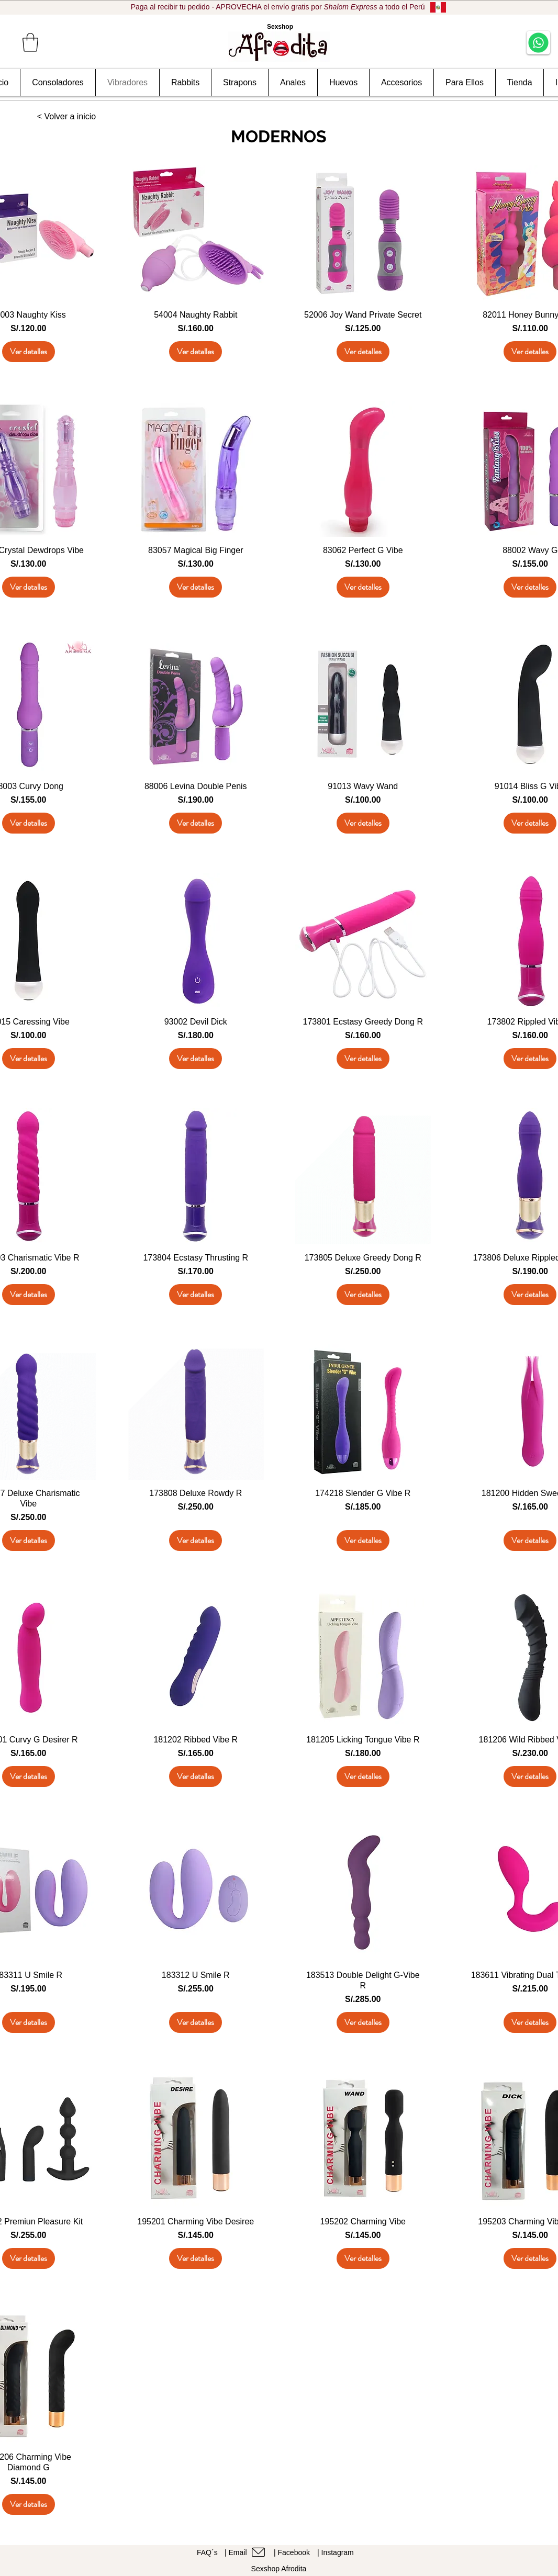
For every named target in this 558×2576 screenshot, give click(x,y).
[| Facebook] (295, 2552)
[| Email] (248, 2552)
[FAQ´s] (208, 2552)
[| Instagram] (339, 2552)
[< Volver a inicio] (66, 116)
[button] (30, 42)
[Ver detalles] (28, 351)
